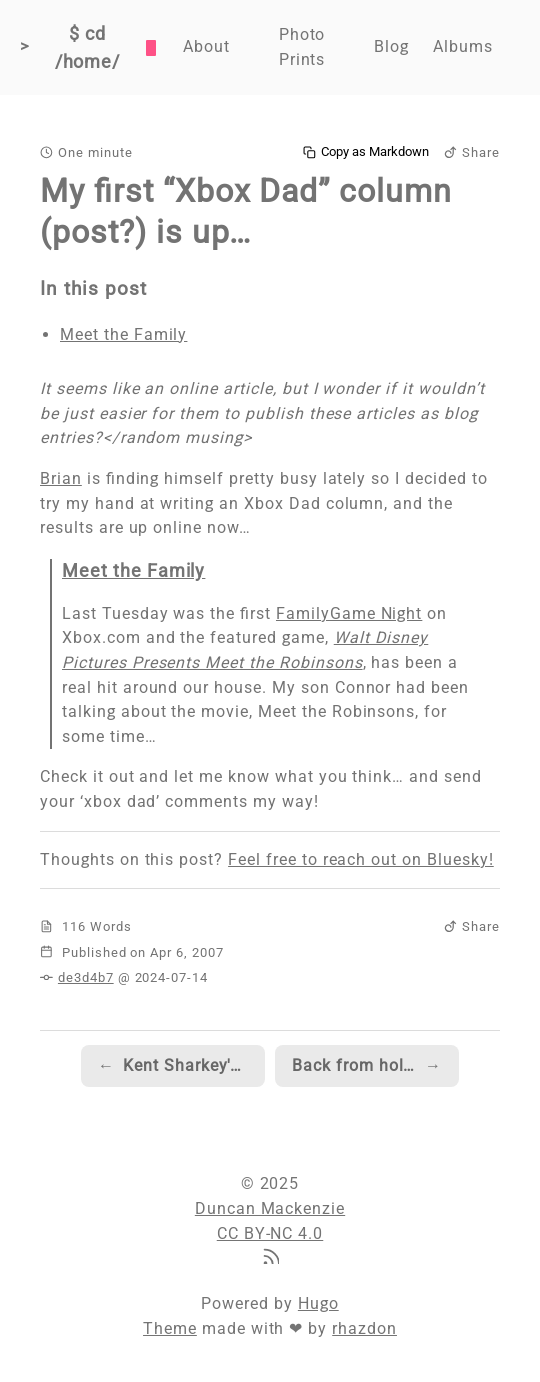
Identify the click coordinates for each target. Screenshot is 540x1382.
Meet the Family (123, 334)
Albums (463, 46)
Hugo (318, 1303)
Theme (170, 1328)
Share (472, 152)
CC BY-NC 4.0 (270, 1233)
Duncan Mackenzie (270, 1208)
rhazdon (364, 1328)
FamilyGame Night (349, 613)
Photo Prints (302, 47)
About (206, 46)
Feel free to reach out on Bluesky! (361, 859)
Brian (61, 478)
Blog (391, 46)
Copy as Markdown (366, 152)
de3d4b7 (86, 977)
